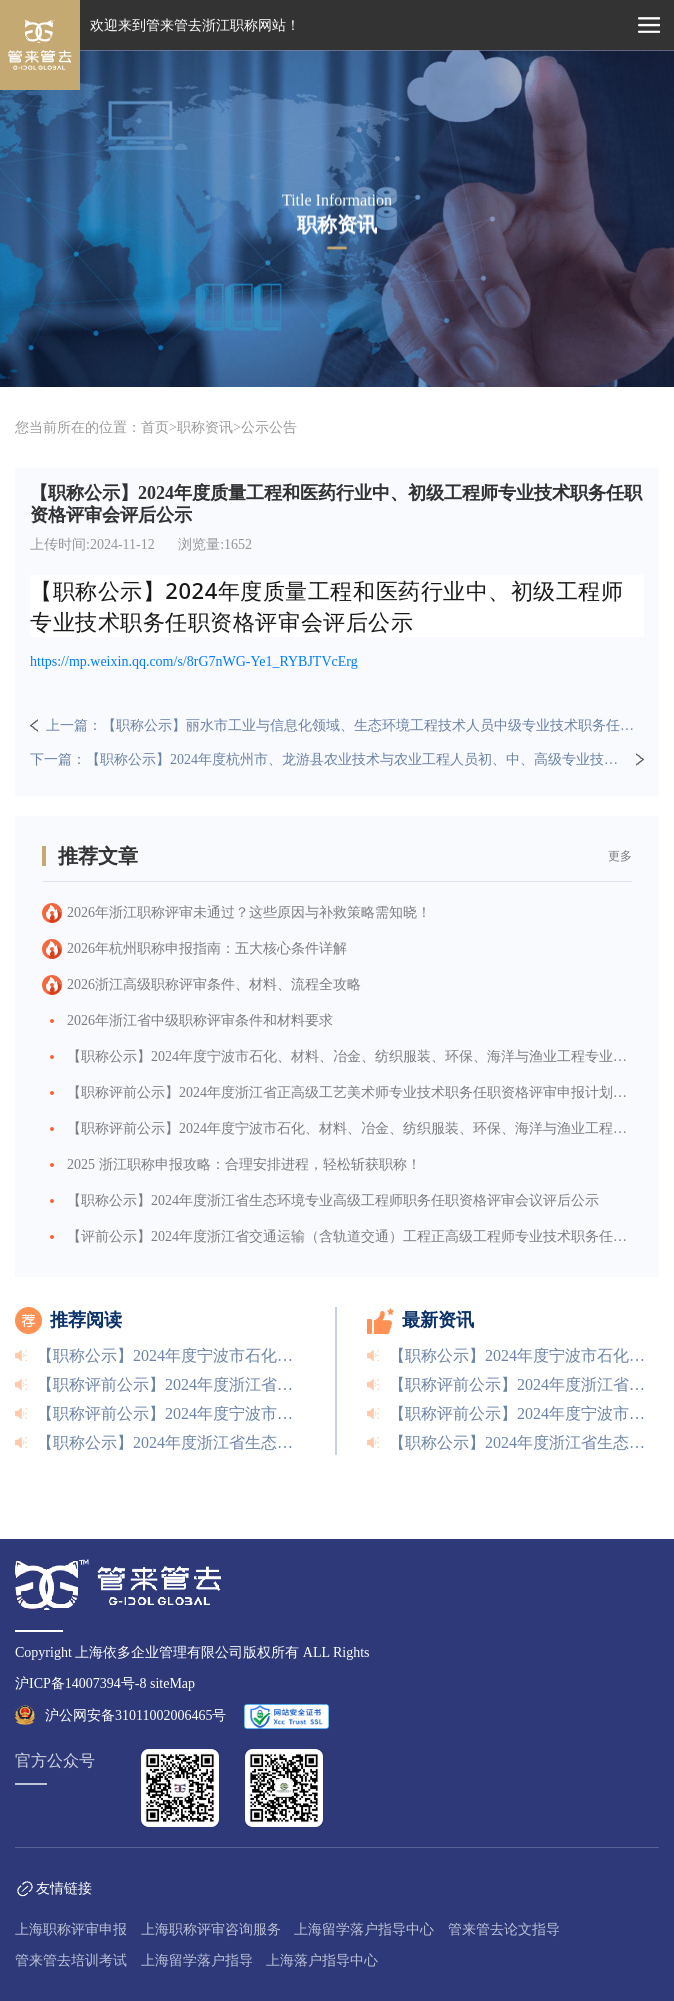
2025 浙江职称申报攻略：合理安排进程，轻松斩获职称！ (244, 1164)
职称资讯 (205, 427)
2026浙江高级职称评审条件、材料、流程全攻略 (214, 984)
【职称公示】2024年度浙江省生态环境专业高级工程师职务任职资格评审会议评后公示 (333, 1200)
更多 (620, 856)
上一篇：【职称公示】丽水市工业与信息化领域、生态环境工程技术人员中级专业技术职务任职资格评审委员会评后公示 (345, 725)
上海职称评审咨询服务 (211, 1929)
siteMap (172, 1683)
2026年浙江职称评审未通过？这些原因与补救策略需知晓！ (249, 912)
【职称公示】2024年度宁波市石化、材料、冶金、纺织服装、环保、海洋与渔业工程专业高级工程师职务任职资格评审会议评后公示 (349, 1056)
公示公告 (269, 427)
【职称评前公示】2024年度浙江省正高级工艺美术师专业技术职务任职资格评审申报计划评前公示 (349, 1092)
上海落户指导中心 (322, 1960)
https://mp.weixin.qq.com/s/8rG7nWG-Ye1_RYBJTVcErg (194, 661)
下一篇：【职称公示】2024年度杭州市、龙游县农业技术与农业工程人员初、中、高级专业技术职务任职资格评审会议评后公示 (329, 759)
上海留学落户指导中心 (364, 1929)
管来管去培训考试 (71, 1960)
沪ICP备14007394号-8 (80, 1683)
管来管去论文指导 (504, 1929)
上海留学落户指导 (197, 1960)
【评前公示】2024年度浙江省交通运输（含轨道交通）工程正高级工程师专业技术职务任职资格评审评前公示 (349, 1236)
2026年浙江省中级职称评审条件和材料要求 (200, 1020)
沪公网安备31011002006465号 (135, 1715)
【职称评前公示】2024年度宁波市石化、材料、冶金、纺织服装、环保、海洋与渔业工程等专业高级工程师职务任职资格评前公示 (349, 1128)
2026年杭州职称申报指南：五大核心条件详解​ (207, 948)
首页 (155, 427)
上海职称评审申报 (71, 1929)
